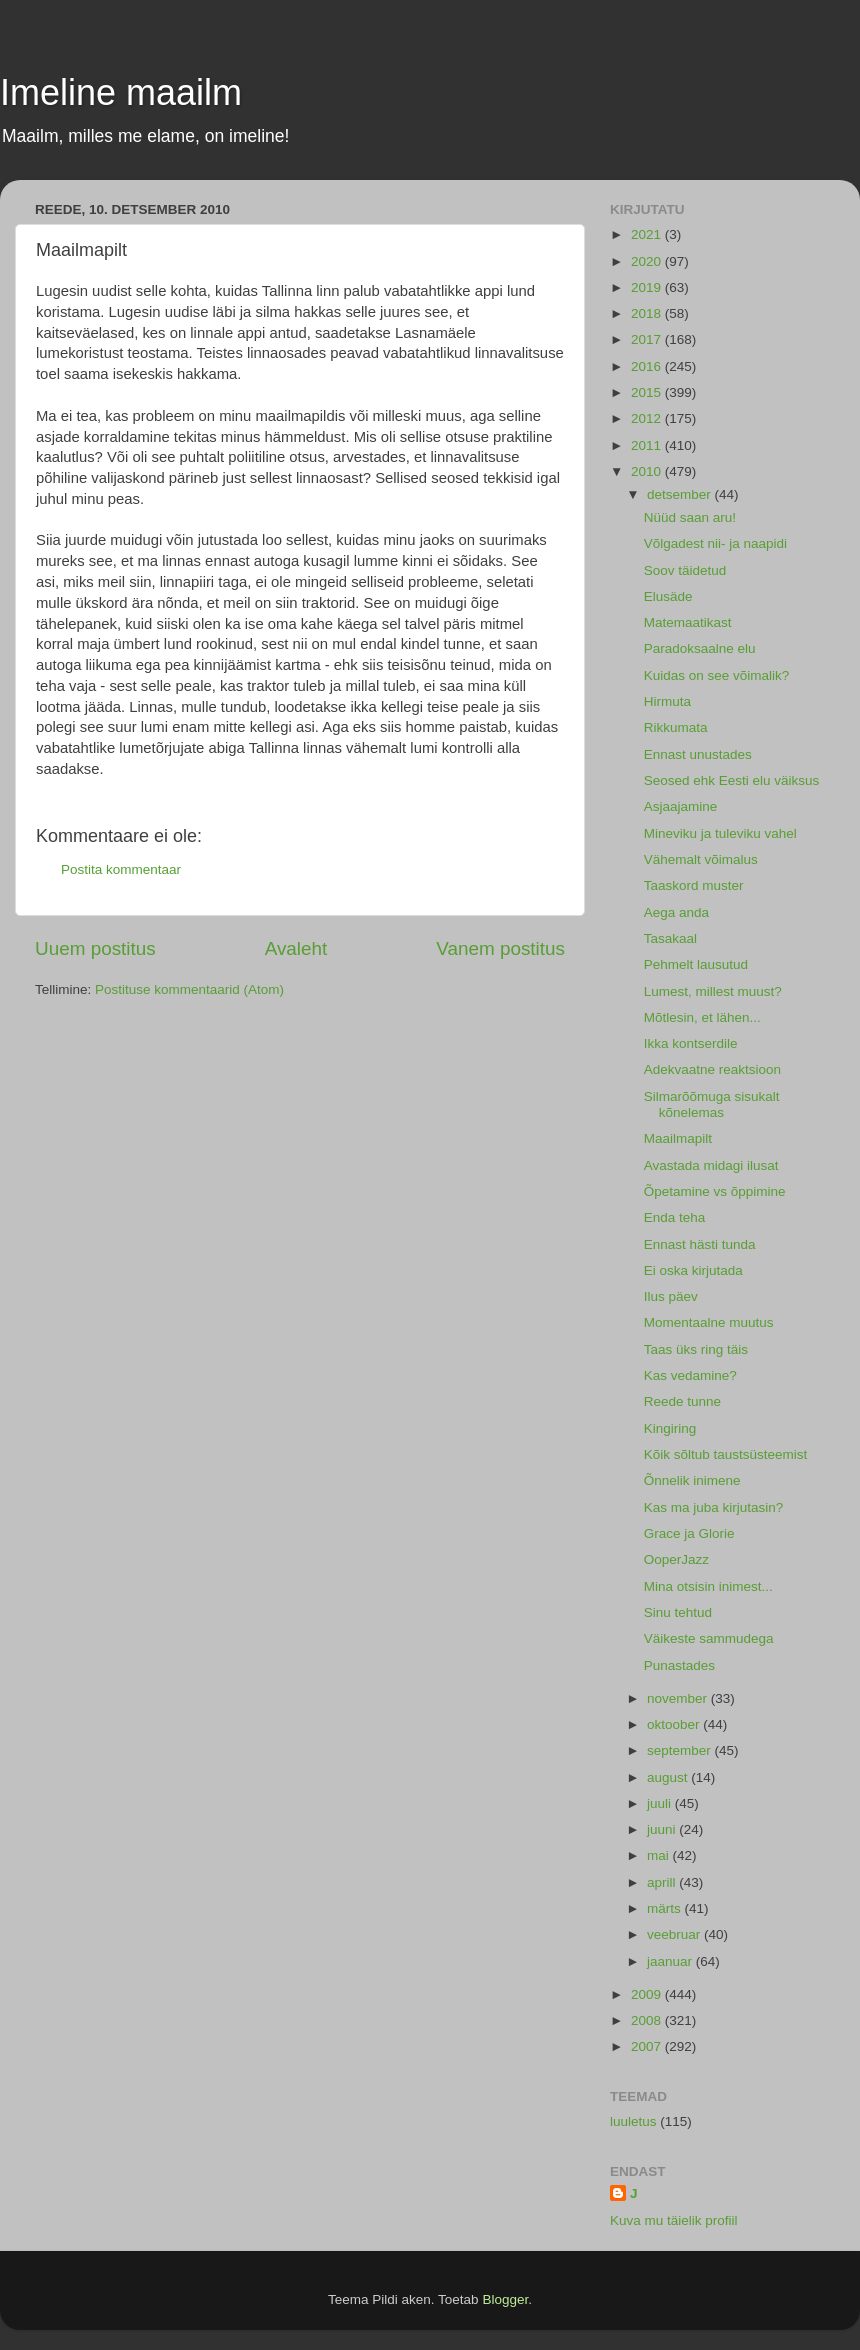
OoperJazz (676, 1559)
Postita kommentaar (121, 869)
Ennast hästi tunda (700, 1244)
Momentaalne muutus (709, 1322)
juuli (661, 1803)
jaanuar (671, 1961)
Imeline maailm (121, 92)
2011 (648, 445)
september (681, 1750)
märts (666, 1908)
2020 (648, 261)
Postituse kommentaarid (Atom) (189, 989)
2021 (648, 234)
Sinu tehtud (678, 1612)
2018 (648, 313)
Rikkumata (676, 727)
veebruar (675, 1934)
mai (660, 1855)
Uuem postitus (95, 948)
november (679, 1698)
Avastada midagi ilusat (711, 1165)
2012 (648, 418)
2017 (648, 339)
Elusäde (668, 596)
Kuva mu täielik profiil (674, 2220)
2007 (648, 2046)
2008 (648, 2020)
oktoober (675, 1724)
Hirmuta (667, 701)
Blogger (505, 2299)
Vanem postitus (500, 948)
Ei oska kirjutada (693, 1270)
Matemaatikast (688, 622)
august (669, 1777)
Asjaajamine (681, 806)
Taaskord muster (694, 885)
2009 (648, 1994)
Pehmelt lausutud (696, 964)
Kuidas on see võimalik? (717, 675)
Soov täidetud (685, 570)
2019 (648, 287)
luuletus (633, 2121)
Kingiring (670, 1428)
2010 (648, 471)
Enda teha (675, 1217)
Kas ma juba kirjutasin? (714, 1507)
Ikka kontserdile (691, 1043)
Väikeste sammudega (709, 1638)
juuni (663, 1829)
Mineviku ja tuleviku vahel (720, 833)
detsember (681, 494)
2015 (648, 392)
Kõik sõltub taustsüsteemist (726, 1454)
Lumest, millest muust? (713, 991)
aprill (663, 1882)
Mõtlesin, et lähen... (702, 1017)
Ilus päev (671, 1296)
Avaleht (296, 948)
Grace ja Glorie (689, 1533)
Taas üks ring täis (696, 1349)
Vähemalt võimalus (701, 859)
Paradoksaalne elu (700, 648)
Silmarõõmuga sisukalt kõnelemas (712, 1104)
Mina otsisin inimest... (708, 1586)
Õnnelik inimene (692, 1480)
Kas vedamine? (690, 1375)
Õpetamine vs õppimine (715, 1191)
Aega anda (676, 912)
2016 (648, 366)
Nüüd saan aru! (690, 517)
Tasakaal (670, 938)
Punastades (679, 1665)
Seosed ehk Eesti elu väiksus (732, 780)
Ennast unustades (698, 754)
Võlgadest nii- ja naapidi (715, 543)
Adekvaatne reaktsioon (712, 1069)
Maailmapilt (678, 1138)
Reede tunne (682, 1401)
